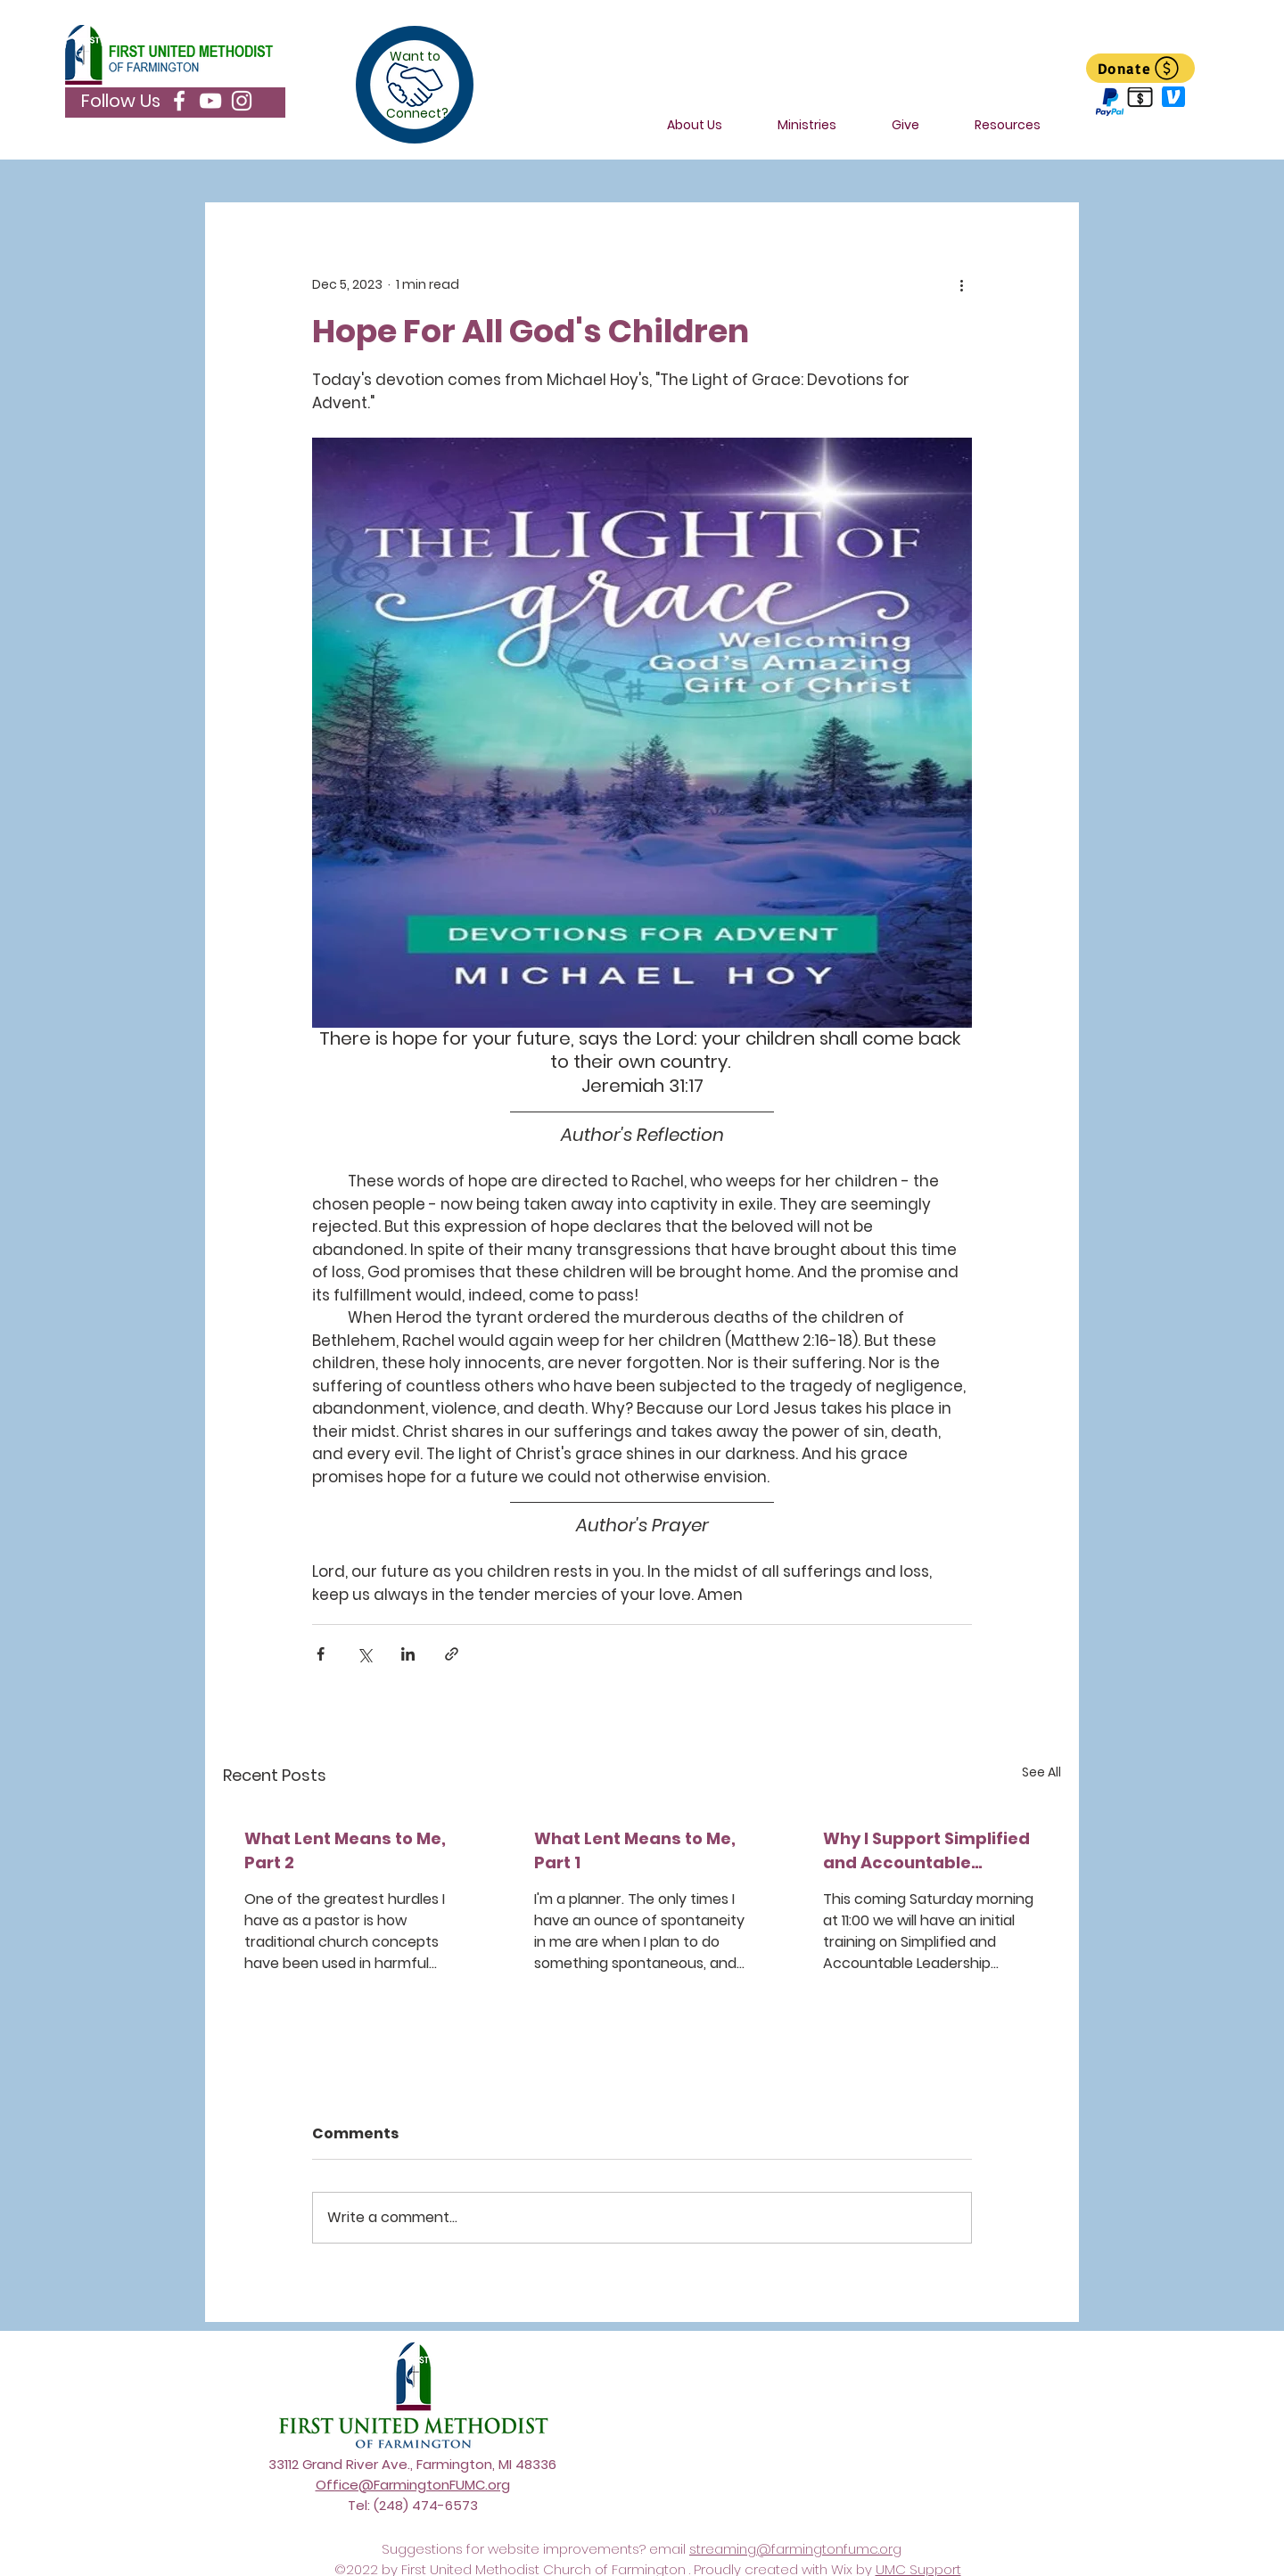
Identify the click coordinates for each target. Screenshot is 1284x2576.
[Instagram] (241, 100)
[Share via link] (451, 1653)
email (669, 2548)
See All (1041, 1772)
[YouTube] (210, 100)
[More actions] (961, 284)
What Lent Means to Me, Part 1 (635, 1850)
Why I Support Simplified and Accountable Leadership (926, 1851)
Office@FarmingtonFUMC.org (413, 2484)
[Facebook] (179, 100)
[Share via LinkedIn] (407, 1653)
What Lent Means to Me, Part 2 (345, 1850)
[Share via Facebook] (320, 1653)
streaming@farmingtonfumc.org (795, 2548)
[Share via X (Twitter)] (364, 1653)
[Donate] (1140, 68)
